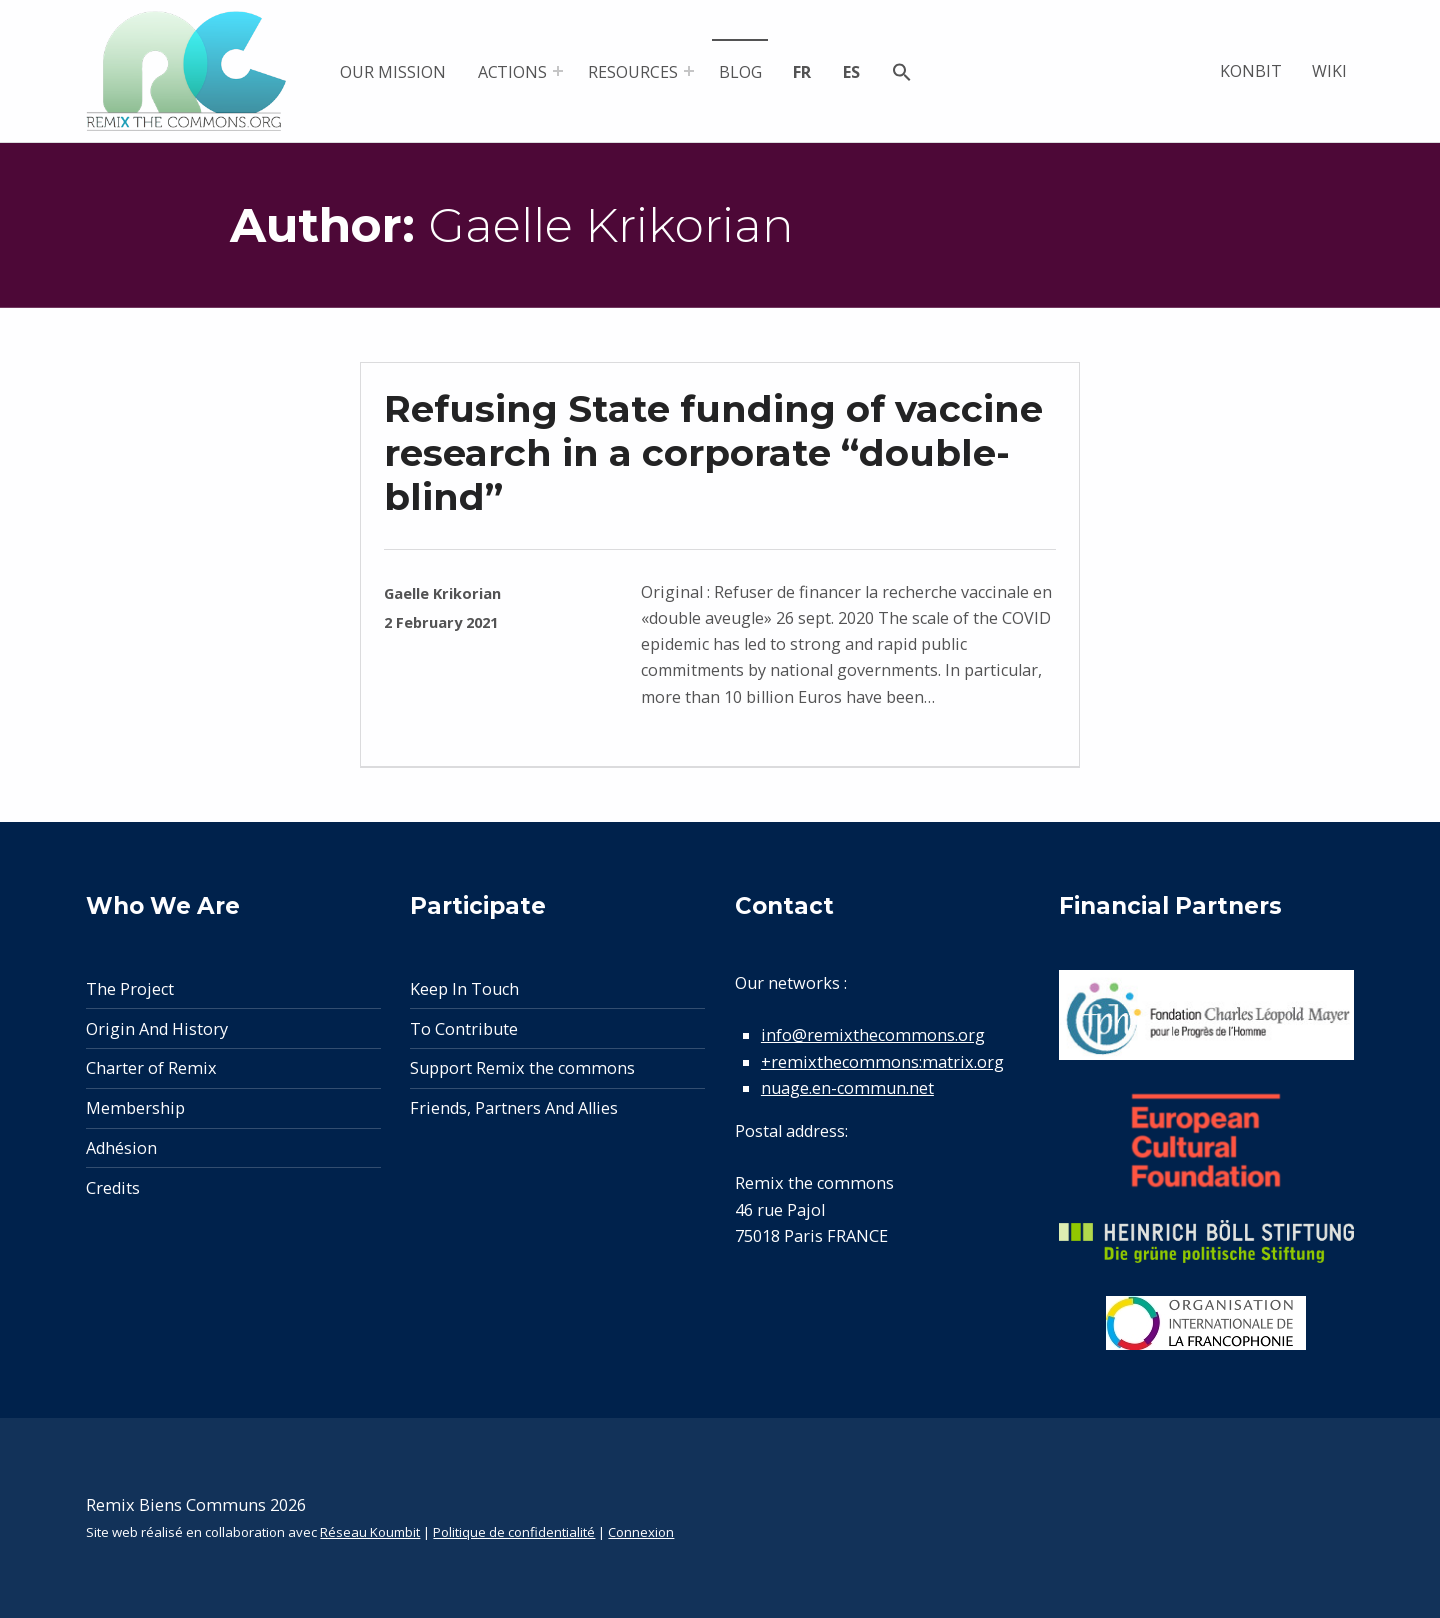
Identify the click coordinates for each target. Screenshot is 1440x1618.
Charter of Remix (151, 1068)
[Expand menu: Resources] (689, 71)
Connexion (641, 1532)
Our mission (392, 72)
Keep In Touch (464, 989)
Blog (740, 72)
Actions (513, 72)
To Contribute (464, 1029)
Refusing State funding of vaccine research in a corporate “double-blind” (713, 452)
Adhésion (121, 1148)
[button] (902, 75)
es (851, 72)
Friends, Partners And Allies (514, 1108)
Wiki (1329, 71)
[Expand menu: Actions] (558, 71)
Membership (135, 1108)
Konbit (1251, 71)
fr (802, 72)
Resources (633, 72)
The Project (130, 989)
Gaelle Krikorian (442, 593)
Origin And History (157, 1029)
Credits (113, 1188)
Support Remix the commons (522, 1068)
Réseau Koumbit (370, 1532)
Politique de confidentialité (514, 1532)
